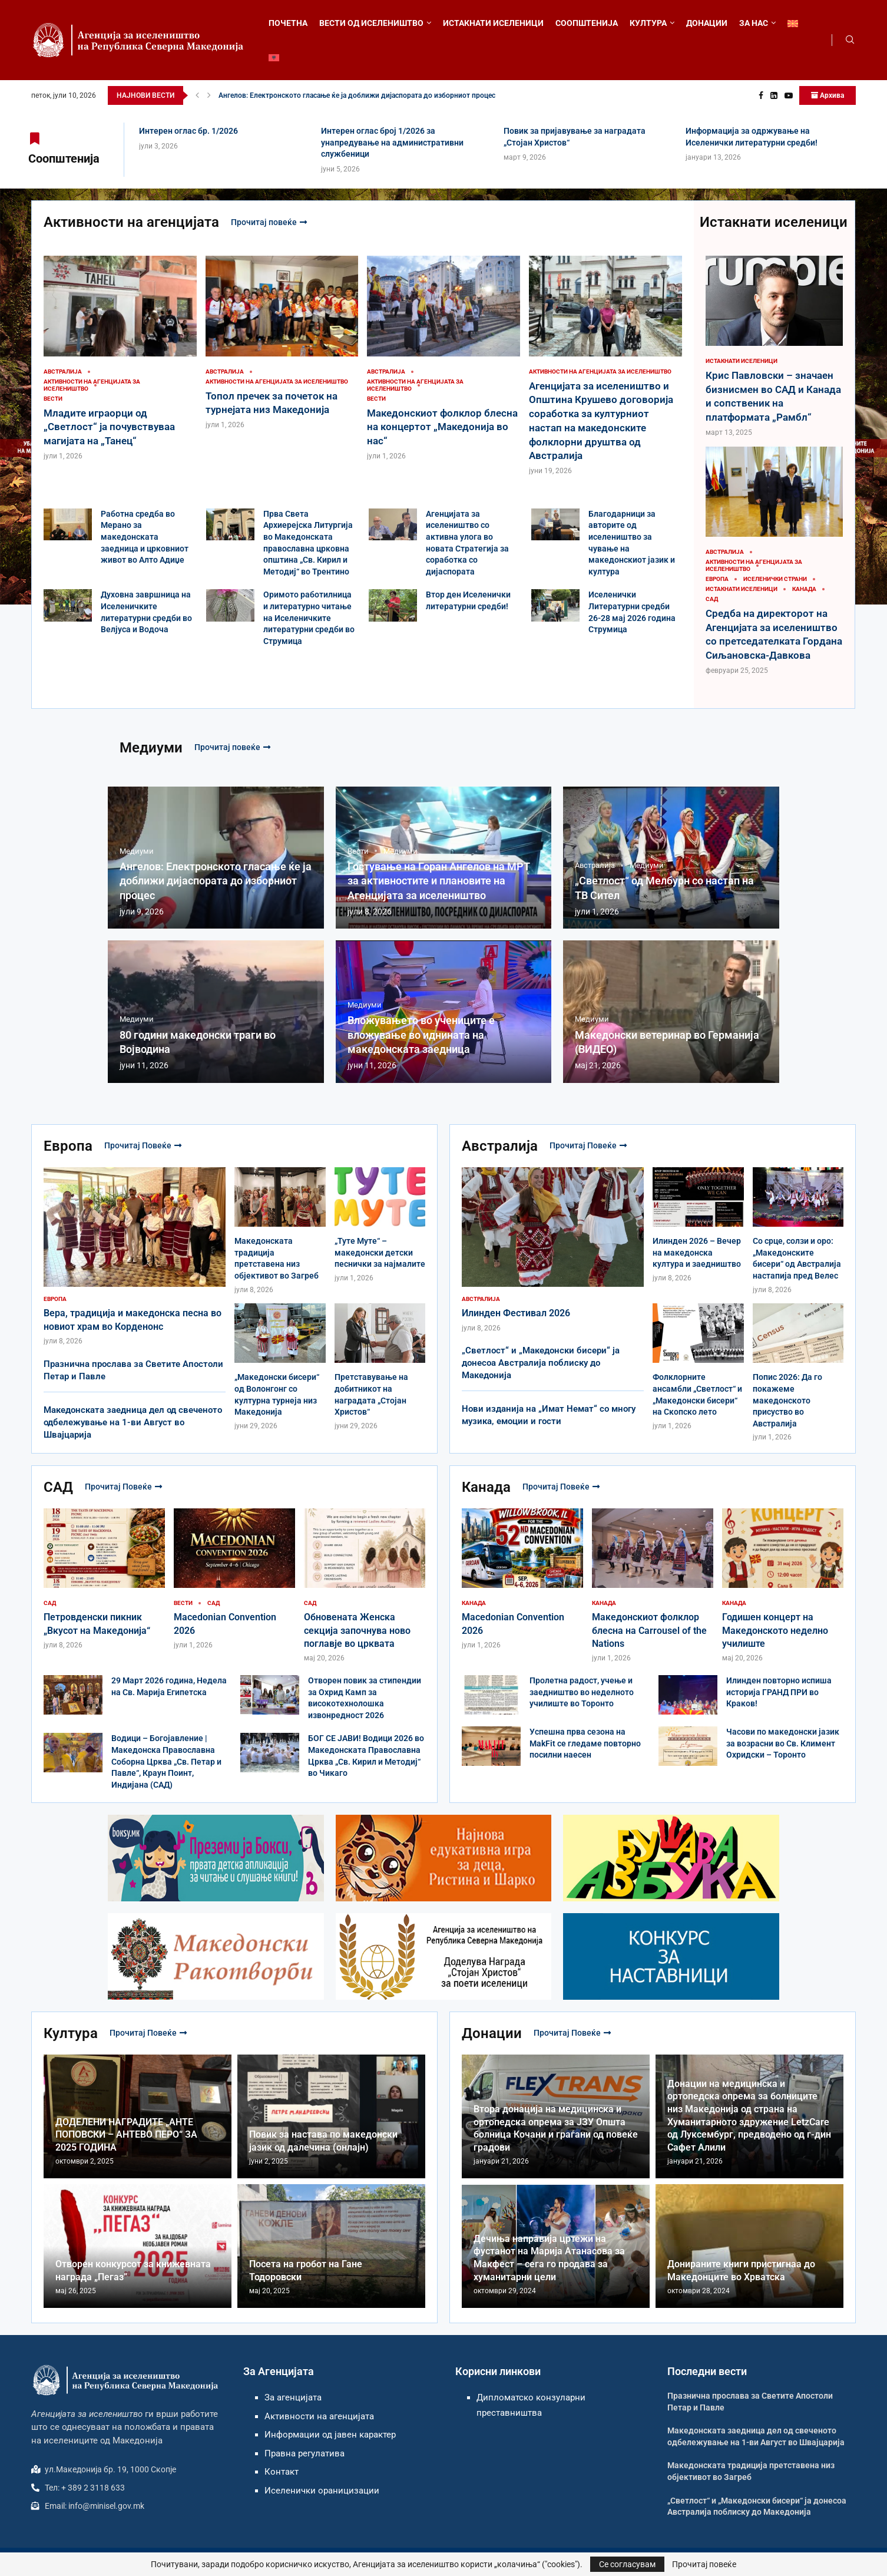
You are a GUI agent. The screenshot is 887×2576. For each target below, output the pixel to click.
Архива (827, 95)
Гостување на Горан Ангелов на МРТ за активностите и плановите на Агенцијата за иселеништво (438, 880)
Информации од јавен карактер (330, 2434)
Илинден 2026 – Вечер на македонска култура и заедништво (697, 1252)
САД (58, 1487)
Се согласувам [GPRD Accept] (627, 2564)
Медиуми (151, 747)
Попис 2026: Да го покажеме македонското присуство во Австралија (787, 1400)
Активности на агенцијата (131, 222)
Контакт (281, 2471)
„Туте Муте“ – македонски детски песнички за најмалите (380, 1252)
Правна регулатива (304, 2453)
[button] (197, 95)
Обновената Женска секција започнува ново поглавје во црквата (357, 1630)
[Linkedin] (774, 95)
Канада (486, 1487)
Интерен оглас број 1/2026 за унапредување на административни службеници (392, 142)
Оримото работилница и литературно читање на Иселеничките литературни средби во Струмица (309, 617)
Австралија (500, 1146)
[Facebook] (761, 95)
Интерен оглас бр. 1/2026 (188, 131)
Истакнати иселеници (774, 222)
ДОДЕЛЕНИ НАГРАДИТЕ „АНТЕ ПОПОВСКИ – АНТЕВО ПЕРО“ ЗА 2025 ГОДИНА (126, 2134)
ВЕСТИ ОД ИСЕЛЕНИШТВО (371, 23)
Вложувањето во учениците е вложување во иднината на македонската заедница (421, 1034)
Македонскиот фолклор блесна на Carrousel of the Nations (649, 1630)
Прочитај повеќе (269, 222)
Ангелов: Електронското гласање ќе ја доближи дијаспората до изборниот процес (357, 95)
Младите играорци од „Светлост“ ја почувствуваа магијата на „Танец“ (109, 427)
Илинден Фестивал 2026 (516, 1313)
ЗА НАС (753, 23)
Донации (492, 2033)
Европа (68, 1146)
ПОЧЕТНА (288, 23)
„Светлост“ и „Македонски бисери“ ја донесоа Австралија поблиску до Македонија (541, 1363)
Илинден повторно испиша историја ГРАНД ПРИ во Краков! (779, 1692)
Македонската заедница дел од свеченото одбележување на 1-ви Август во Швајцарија (133, 1422)
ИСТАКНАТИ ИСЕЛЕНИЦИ (493, 23)
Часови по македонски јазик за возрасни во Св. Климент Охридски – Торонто (782, 1743)
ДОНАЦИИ (706, 23)
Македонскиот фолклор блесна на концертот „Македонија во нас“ (442, 427)
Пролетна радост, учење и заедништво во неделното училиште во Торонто (581, 1692)
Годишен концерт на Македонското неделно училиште (775, 1630)
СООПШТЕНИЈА (586, 23)
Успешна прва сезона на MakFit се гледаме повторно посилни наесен (585, 1743)
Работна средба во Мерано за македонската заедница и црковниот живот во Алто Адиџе (144, 536)
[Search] (850, 40)
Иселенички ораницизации (321, 2490)
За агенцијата (293, 2397)
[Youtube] (788, 95)
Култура (71, 2033)
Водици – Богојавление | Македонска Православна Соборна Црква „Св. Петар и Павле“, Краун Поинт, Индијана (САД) (166, 1761)
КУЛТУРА (648, 23)
